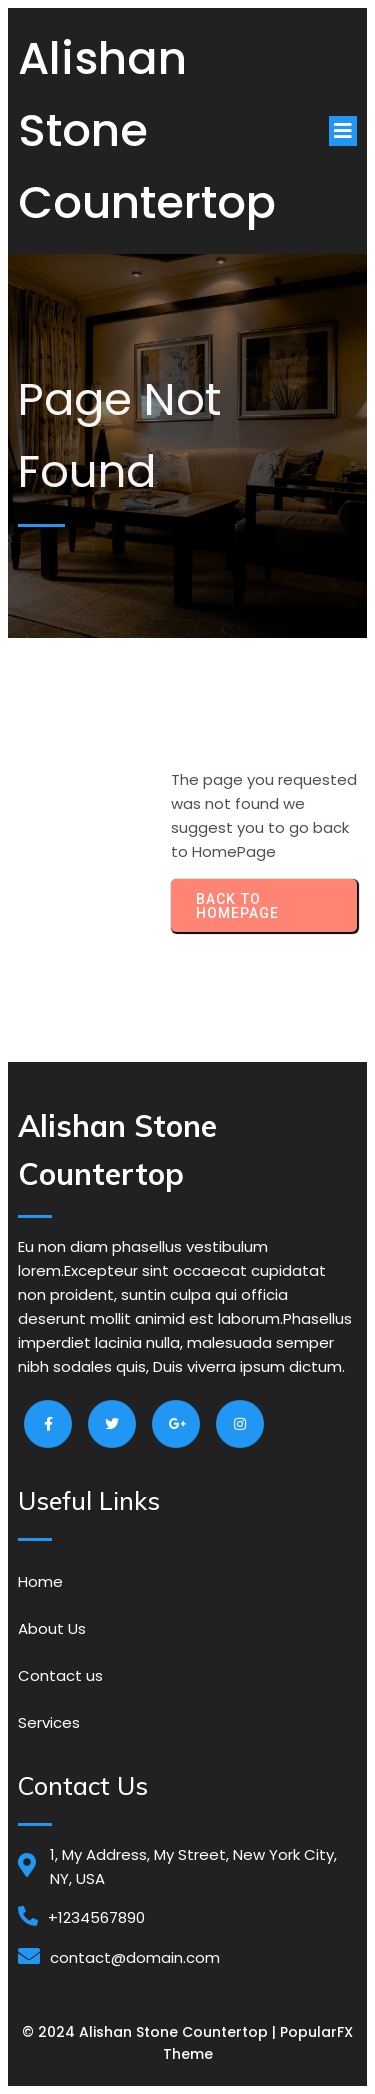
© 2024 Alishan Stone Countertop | (151, 2032)
